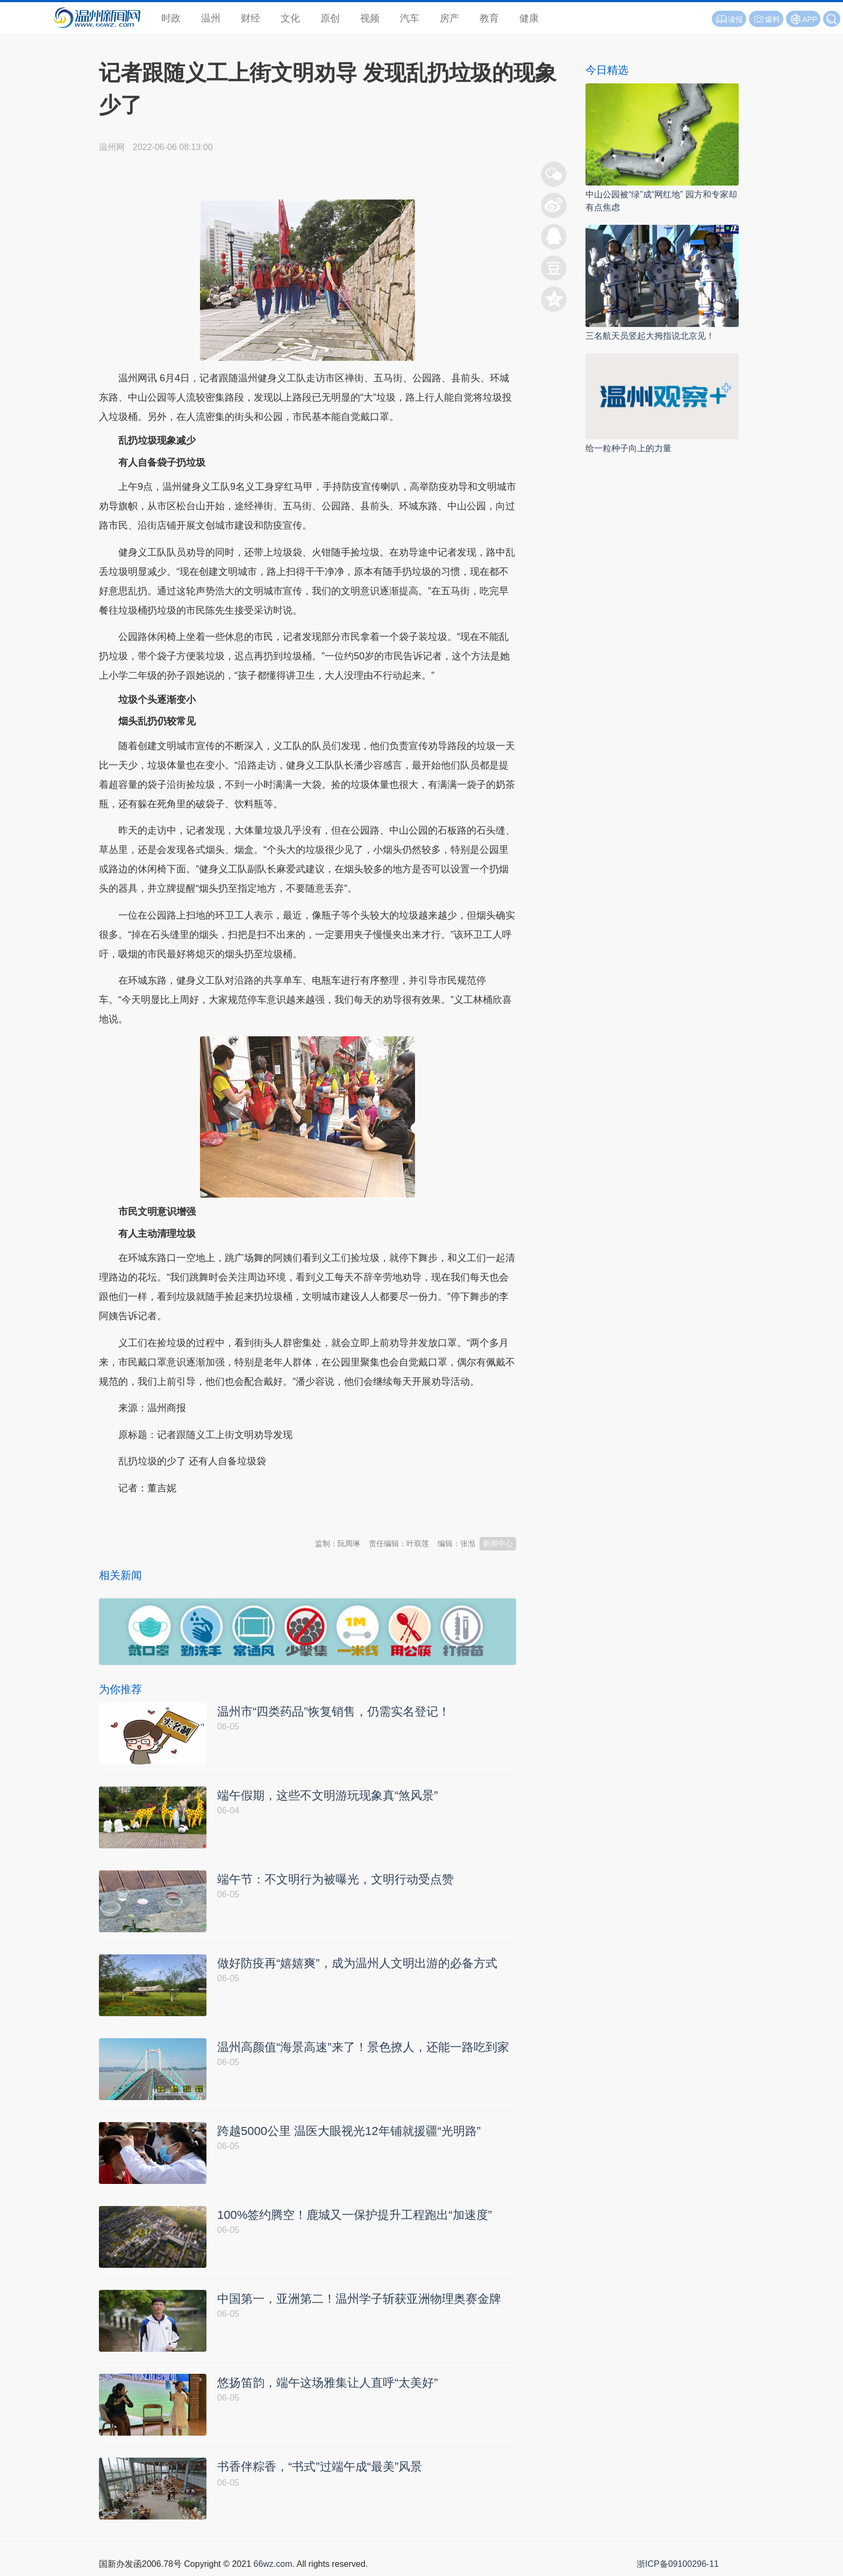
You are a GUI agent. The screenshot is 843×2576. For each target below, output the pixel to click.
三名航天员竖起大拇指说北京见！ (650, 335)
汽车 (409, 18)
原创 (330, 18)
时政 (171, 18)
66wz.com (272, 2563)
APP (809, 19)
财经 (250, 18)
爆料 (766, 19)
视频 (370, 18)
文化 (290, 18)
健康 (529, 18)
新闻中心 (498, 1543)
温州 (210, 18)
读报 (729, 19)
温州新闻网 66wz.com (194, 1514)
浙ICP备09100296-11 (678, 2563)
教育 (489, 18)
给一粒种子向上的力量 (628, 448)
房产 (449, 18)
